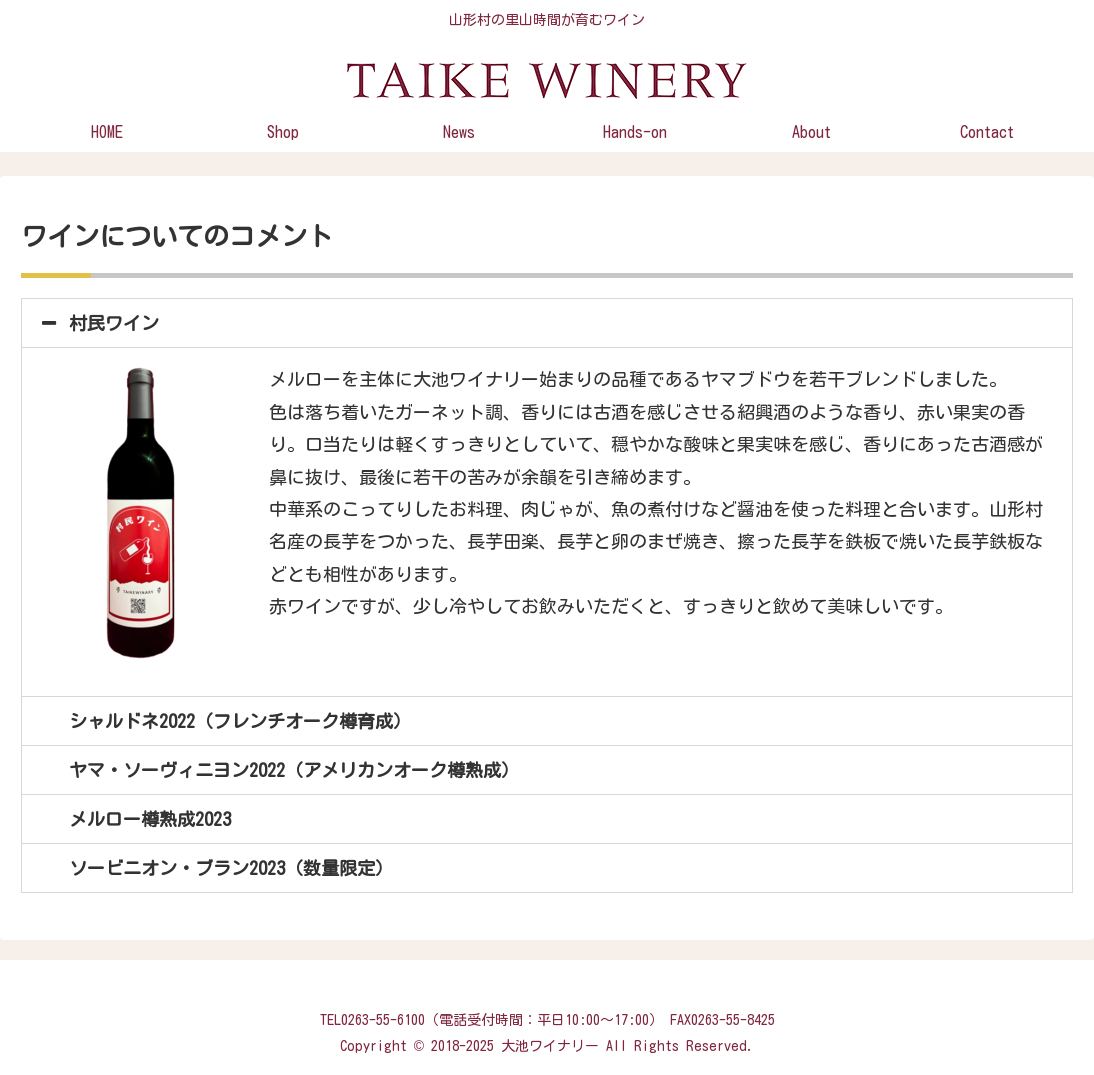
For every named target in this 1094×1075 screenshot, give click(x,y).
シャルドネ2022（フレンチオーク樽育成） (240, 721)
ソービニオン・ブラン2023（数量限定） (231, 868)
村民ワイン (114, 323)
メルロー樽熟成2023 (150, 819)
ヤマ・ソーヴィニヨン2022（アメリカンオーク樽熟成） (294, 770)
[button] (547, 323)
